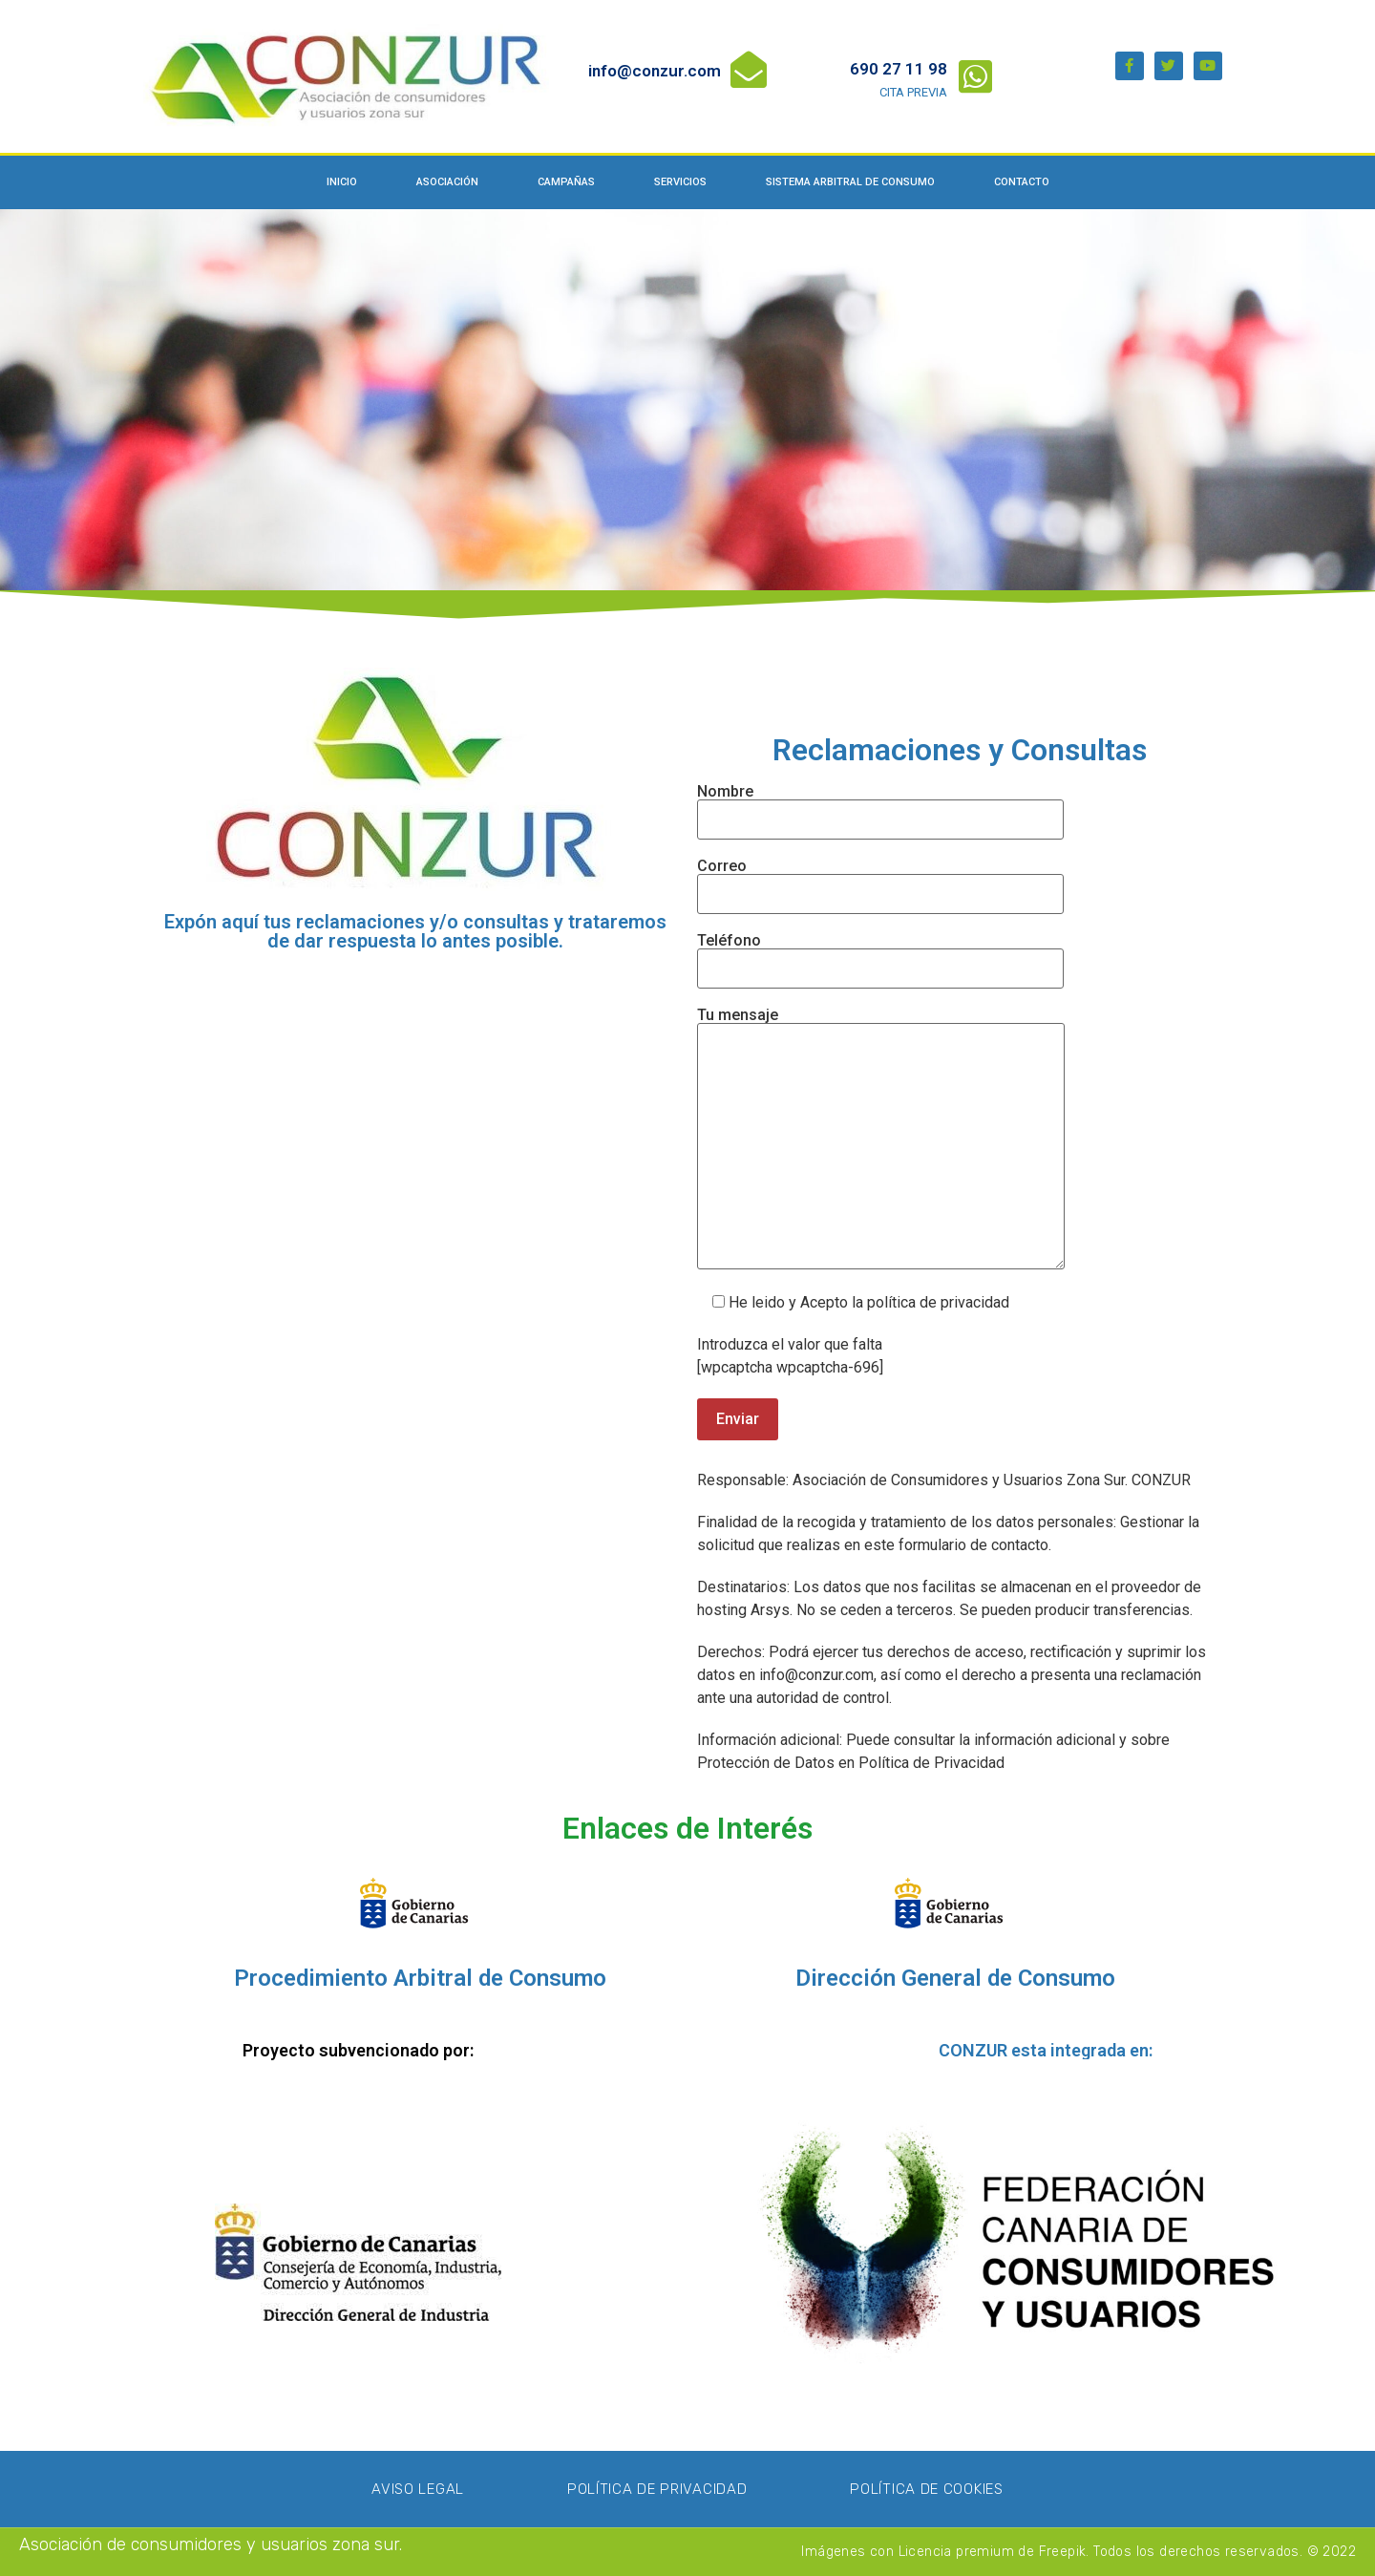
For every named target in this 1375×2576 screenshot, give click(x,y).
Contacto (1021, 182)
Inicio (342, 182)
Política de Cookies (926, 2489)
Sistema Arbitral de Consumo (850, 182)
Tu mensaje (881, 1140)
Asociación (447, 182)
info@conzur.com (654, 70)
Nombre (880, 806)
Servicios (680, 182)
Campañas (566, 182)
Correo (880, 881)
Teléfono (880, 955)
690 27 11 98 (898, 68)
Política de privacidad (657, 2489)
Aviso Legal (417, 2489)
